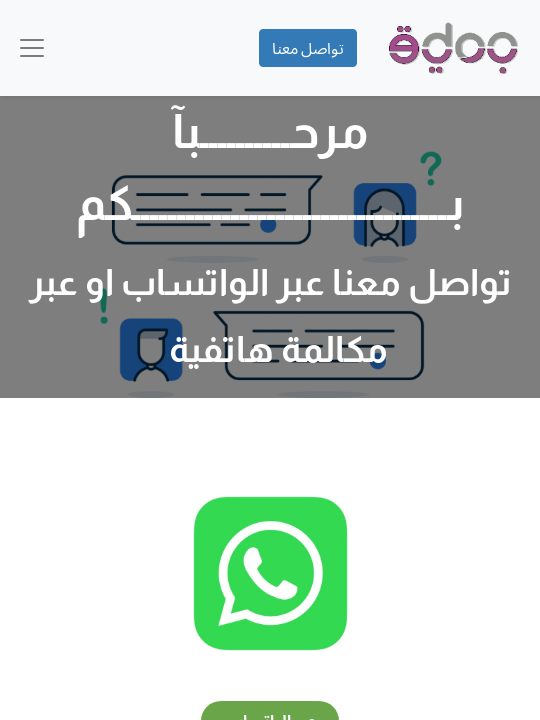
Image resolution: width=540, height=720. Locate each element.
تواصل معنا (308, 48)
